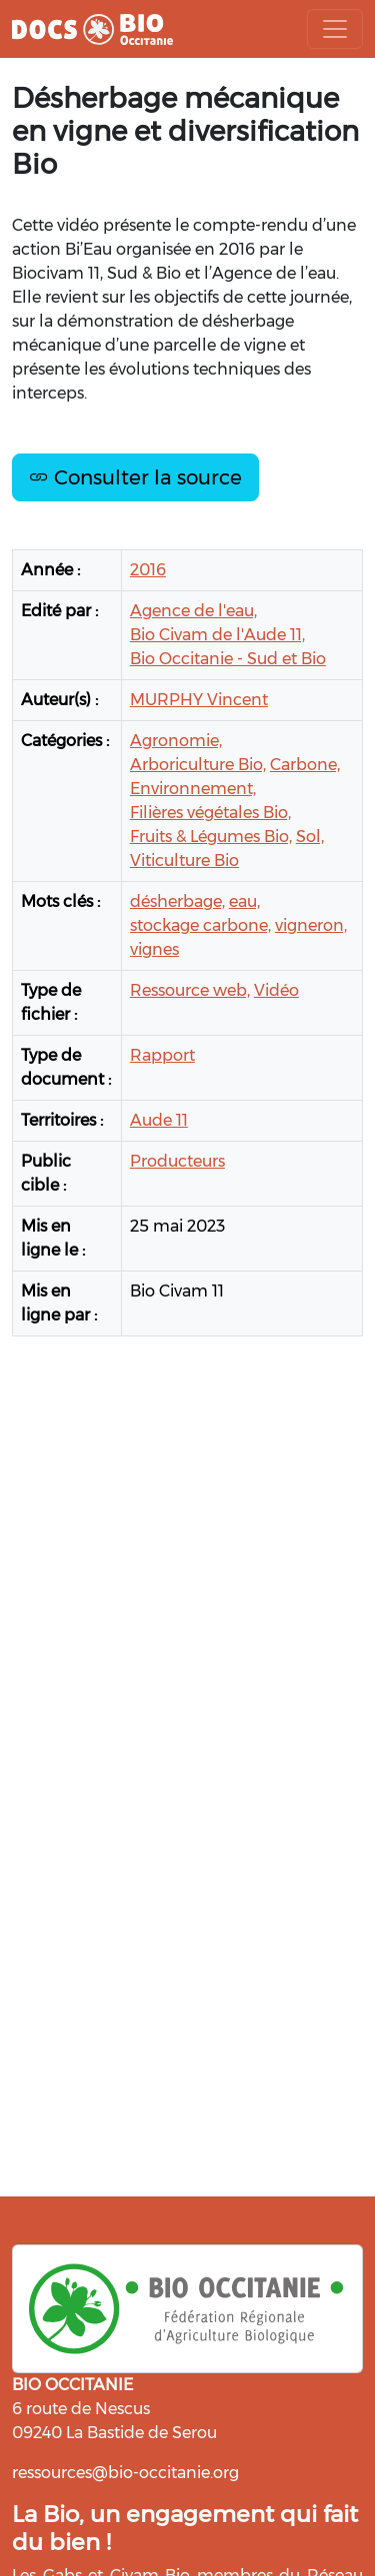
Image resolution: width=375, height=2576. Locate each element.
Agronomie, (176, 740)
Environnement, (193, 788)
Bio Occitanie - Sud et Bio (228, 658)
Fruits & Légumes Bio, (211, 836)
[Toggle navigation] (335, 29)
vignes (154, 949)
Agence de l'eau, (193, 610)
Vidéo (276, 990)
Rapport (162, 1055)
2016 (148, 569)
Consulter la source (135, 477)
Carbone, (305, 764)
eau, (244, 901)
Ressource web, (190, 990)
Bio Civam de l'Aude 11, (217, 634)
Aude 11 (159, 1120)
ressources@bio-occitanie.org (125, 2472)
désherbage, (177, 901)
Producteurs (177, 1161)
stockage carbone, (200, 925)
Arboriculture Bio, (198, 764)
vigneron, (311, 925)
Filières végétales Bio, (210, 812)
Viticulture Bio (184, 860)
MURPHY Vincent (199, 699)
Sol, (310, 836)
